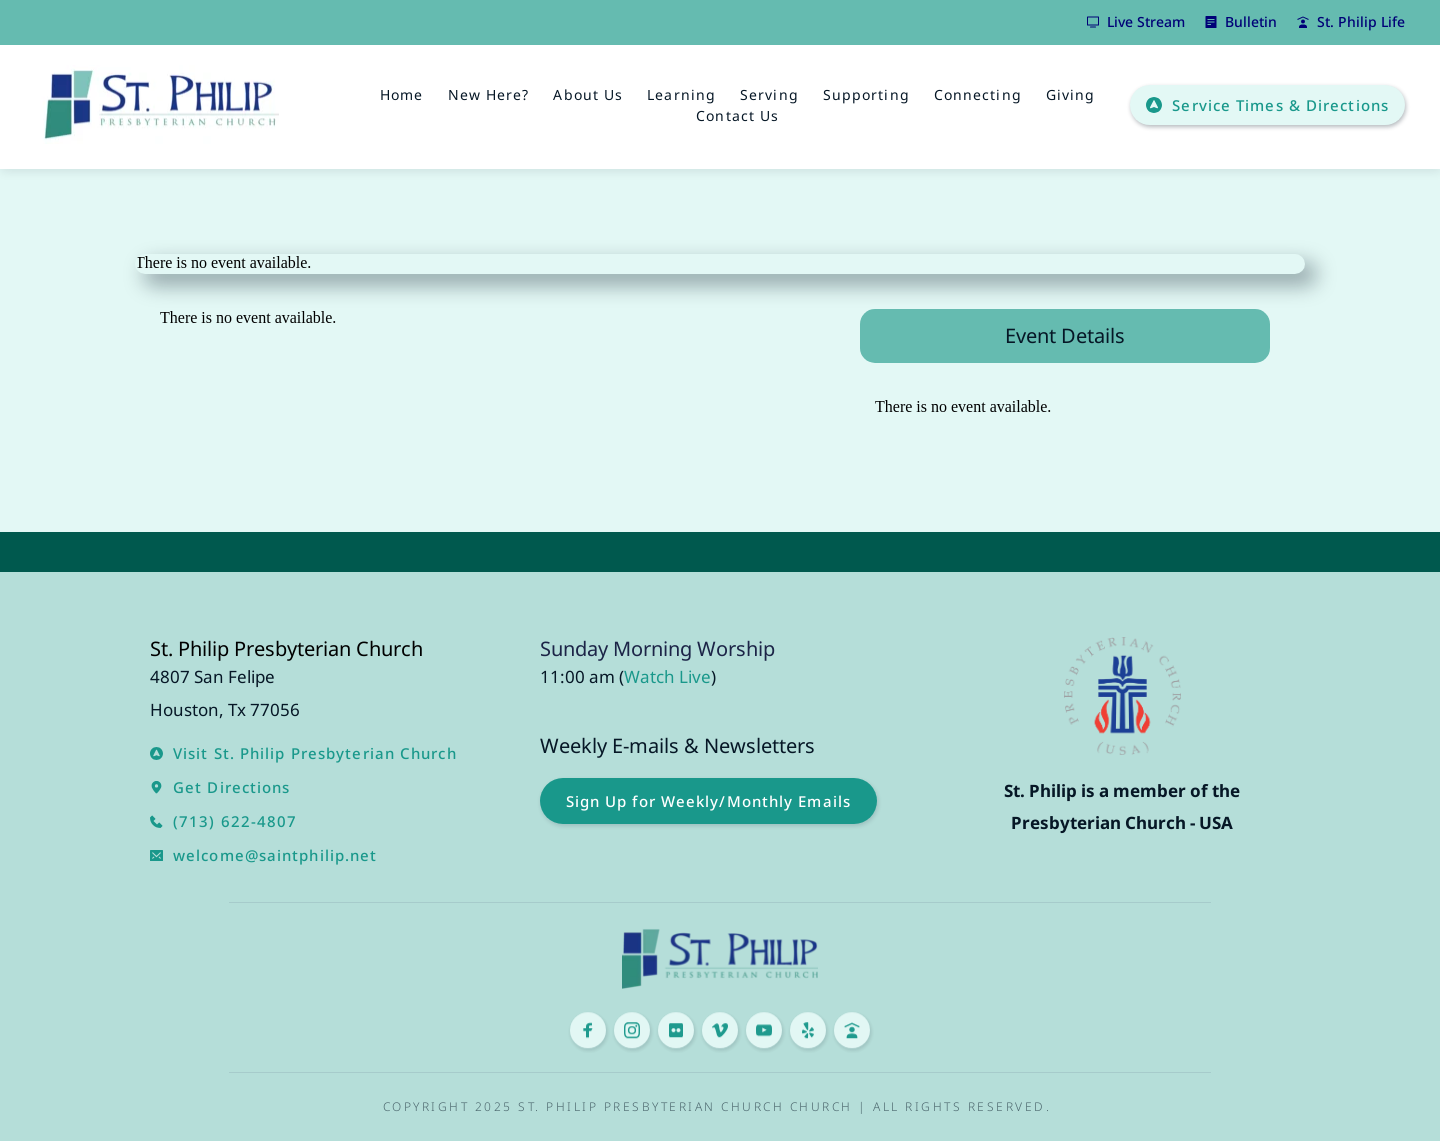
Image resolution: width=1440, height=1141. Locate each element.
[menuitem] (401, 94)
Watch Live (667, 676)
